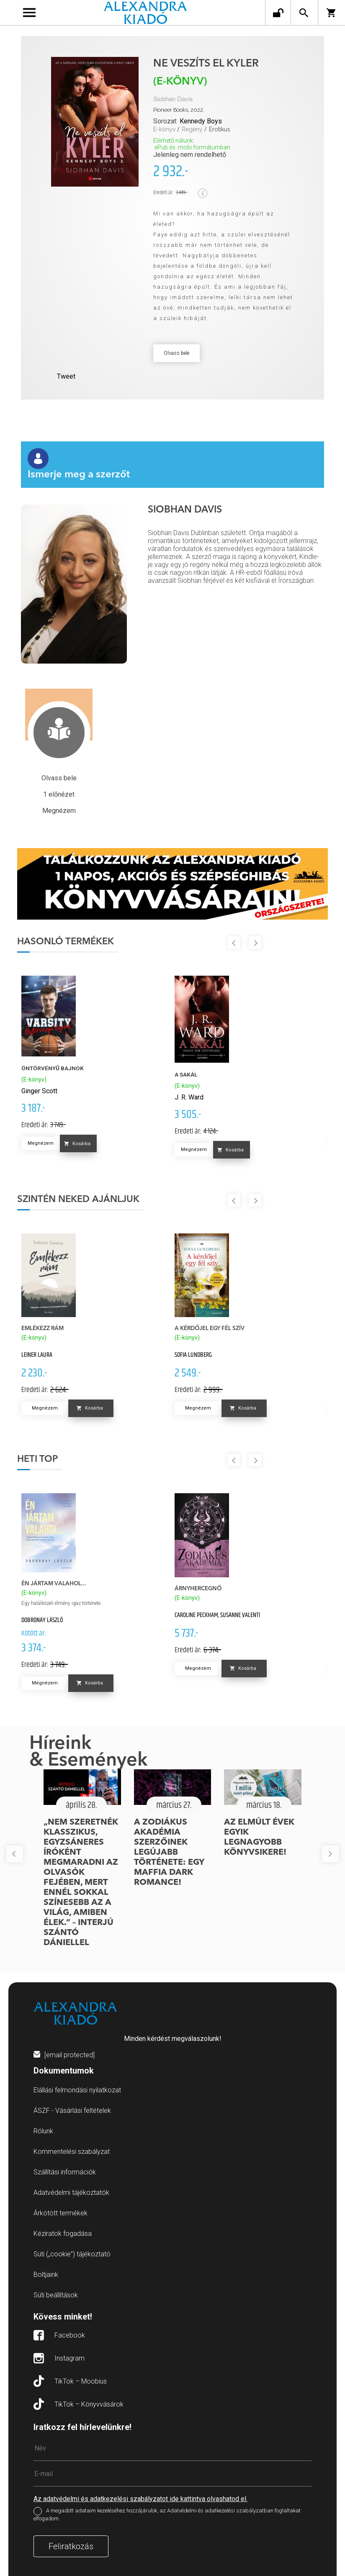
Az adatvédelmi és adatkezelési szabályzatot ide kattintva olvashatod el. (140, 2499)
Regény (192, 129)
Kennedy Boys (201, 121)
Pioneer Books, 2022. (178, 110)
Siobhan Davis (173, 99)
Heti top (37, 1459)
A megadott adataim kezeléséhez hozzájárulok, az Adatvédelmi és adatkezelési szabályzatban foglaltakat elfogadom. (167, 2514)
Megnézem (41, 1143)
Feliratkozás (71, 2546)
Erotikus (219, 129)
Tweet (66, 376)
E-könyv (164, 129)
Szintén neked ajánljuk (78, 1199)
